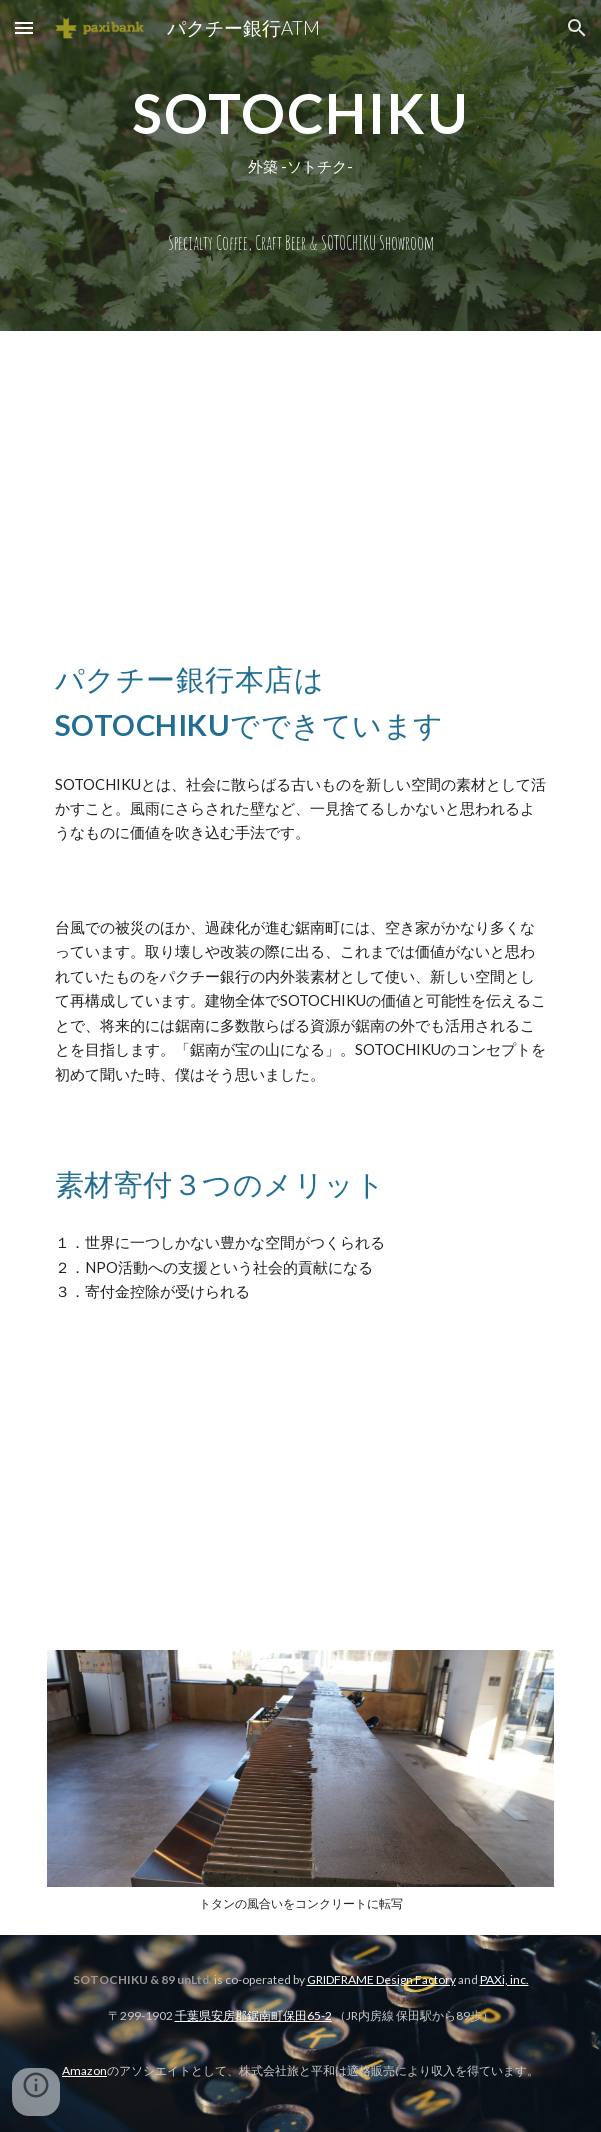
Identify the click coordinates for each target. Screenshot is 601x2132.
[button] (24, 27)
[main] (300, 165)
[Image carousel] (300, 1780)
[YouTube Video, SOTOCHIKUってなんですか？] (300, 472)
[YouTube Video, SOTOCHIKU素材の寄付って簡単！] (300, 1484)
